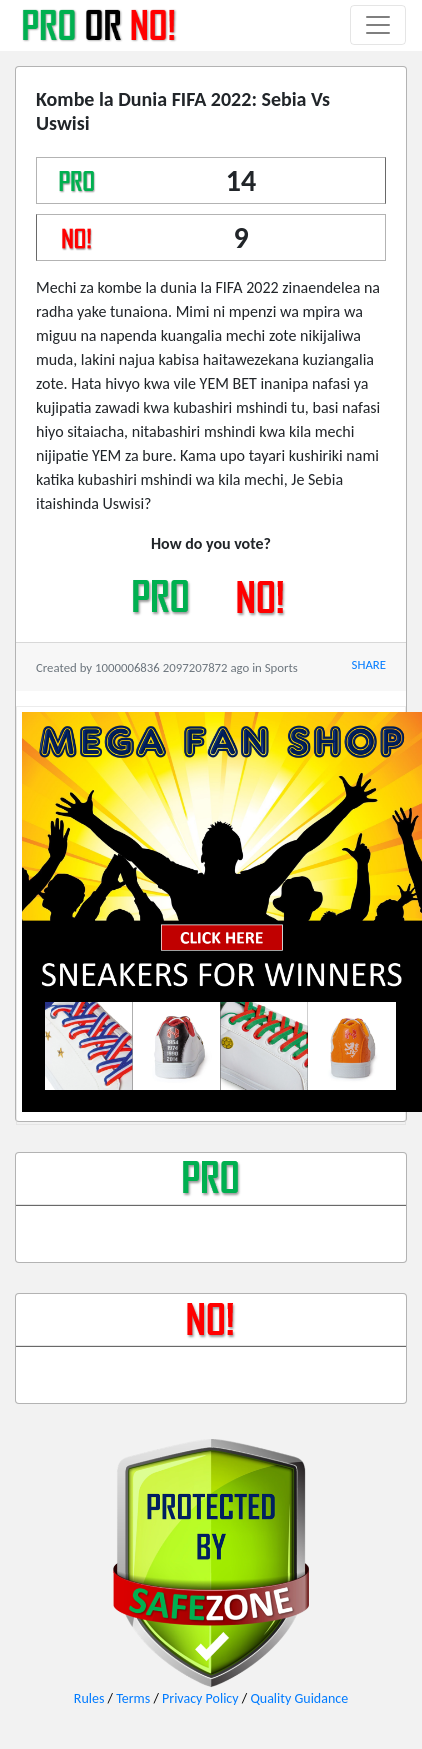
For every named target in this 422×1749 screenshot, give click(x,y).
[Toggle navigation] (378, 25)
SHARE (369, 664)
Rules (89, 1698)
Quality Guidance (299, 1698)
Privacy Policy (200, 1698)
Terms (133, 1698)
